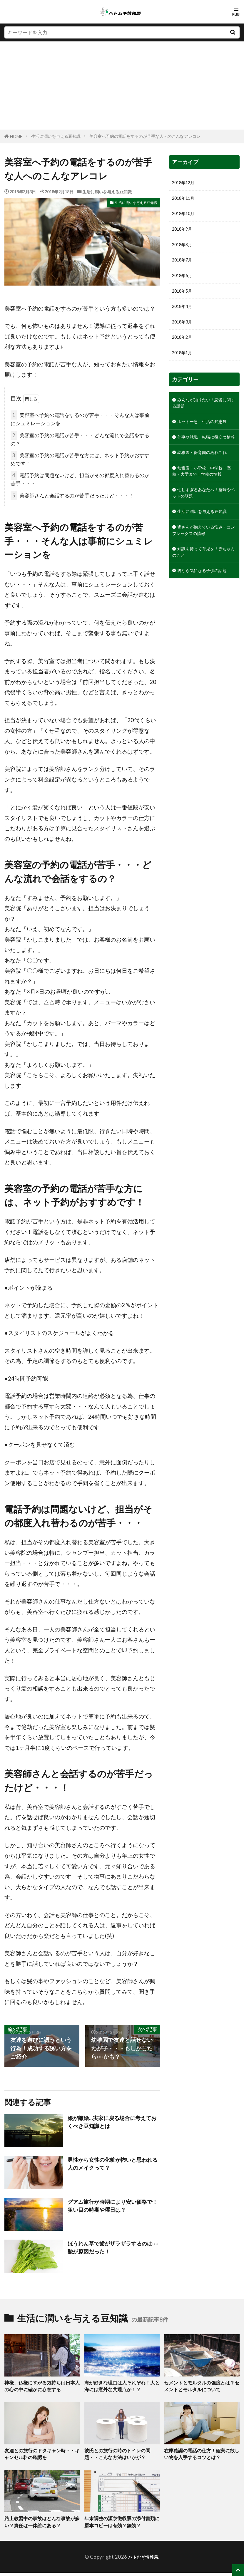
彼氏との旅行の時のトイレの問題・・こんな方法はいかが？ (119, 2456)
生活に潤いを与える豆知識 (56, 136)
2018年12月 (186, 183)
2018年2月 (184, 348)
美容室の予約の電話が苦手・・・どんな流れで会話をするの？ (80, 439)
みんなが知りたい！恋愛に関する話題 (202, 416)
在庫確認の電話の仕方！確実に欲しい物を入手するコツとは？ (201, 2456)
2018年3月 (184, 332)
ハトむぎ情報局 (143, 2560)
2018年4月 (184, 315)
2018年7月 (184, 266)
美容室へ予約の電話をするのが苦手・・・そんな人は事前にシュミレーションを (80, 418)
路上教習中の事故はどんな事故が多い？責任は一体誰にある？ (41, 2524)
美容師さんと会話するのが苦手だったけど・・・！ (72, 495)
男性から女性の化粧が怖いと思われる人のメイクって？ (112, 2164)
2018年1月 (184, 365)
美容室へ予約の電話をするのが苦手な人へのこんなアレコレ (144, 136)
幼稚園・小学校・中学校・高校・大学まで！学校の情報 (202, 515)
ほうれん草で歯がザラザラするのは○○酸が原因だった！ (112, 2247)
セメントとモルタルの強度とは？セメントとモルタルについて (201, 2387)
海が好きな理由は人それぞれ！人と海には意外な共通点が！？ (121, 2387)
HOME (16, 136)
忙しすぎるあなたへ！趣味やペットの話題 (202, 543)
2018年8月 (184, 249)
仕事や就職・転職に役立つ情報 (202, 464)
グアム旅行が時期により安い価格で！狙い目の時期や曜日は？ (109, 2206)
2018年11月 (186, 200)
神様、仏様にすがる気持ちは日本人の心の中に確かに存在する (41, 2387)
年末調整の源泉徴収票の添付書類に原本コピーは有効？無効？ (121, 2524)
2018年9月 (184, 233)
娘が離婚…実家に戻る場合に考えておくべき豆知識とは (112, 2122)
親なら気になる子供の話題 (202, 639)
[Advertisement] (122, 85)
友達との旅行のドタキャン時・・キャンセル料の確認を (41, 2456)
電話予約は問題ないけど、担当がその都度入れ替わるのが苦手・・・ (80, 479)
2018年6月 (184, 282)
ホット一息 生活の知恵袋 (202, 440)
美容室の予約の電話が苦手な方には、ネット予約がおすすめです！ (80, 459)
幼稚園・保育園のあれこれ (202, 488)
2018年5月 (184, 299)
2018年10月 (186, 216)
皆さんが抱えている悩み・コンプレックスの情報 (202, 591)
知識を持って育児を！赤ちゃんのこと (202, 615)
